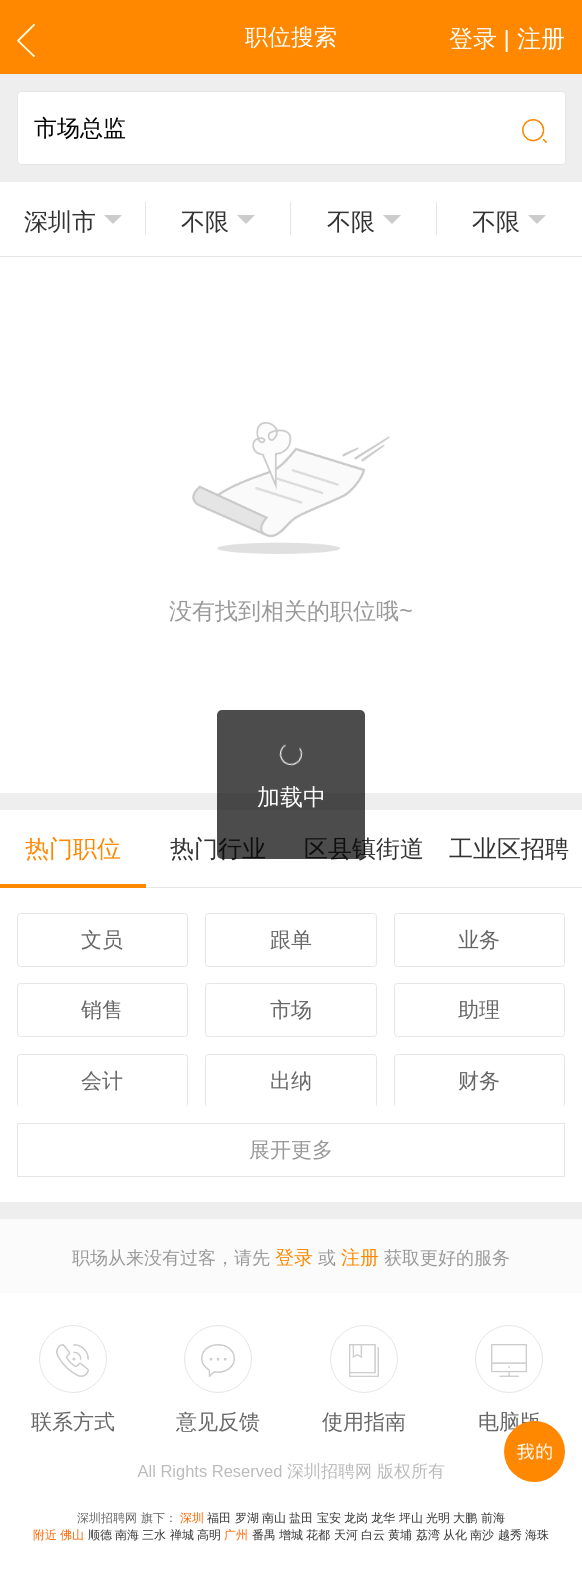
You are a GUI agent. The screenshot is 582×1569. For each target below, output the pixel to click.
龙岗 (356, 1510)
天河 (346, 1527)
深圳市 (59, 221)
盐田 (301, 1510)
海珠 (537, 1527)
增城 (291, 1527)
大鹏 (465, 1510)
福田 (219, 1510)
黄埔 (400, 1527)
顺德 (100, 1527)
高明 (209, 1527)
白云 (373, 1527)
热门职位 (73, 847)
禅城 (182, 1527)
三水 (154, 1527)
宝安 (329, 1510)
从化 (455, 1527)
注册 (359, 1249)
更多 (291, 1144)
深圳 (192, 1510)
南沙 (482, 1527)
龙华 (383, 1510)
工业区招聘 (509, 847)
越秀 (510, 1527)
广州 (236, 1527)
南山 (274, 1510)
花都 (318, 1527)
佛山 (72, 1527)
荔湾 (428, 1527)
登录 (295, 1249)
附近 (45, 1527)
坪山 (411, 1510)
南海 (127, 1527)
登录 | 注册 (510, 37)
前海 (493, 1510)
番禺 (264, 1527)
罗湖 (247, 1510)
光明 (438, 1510)
